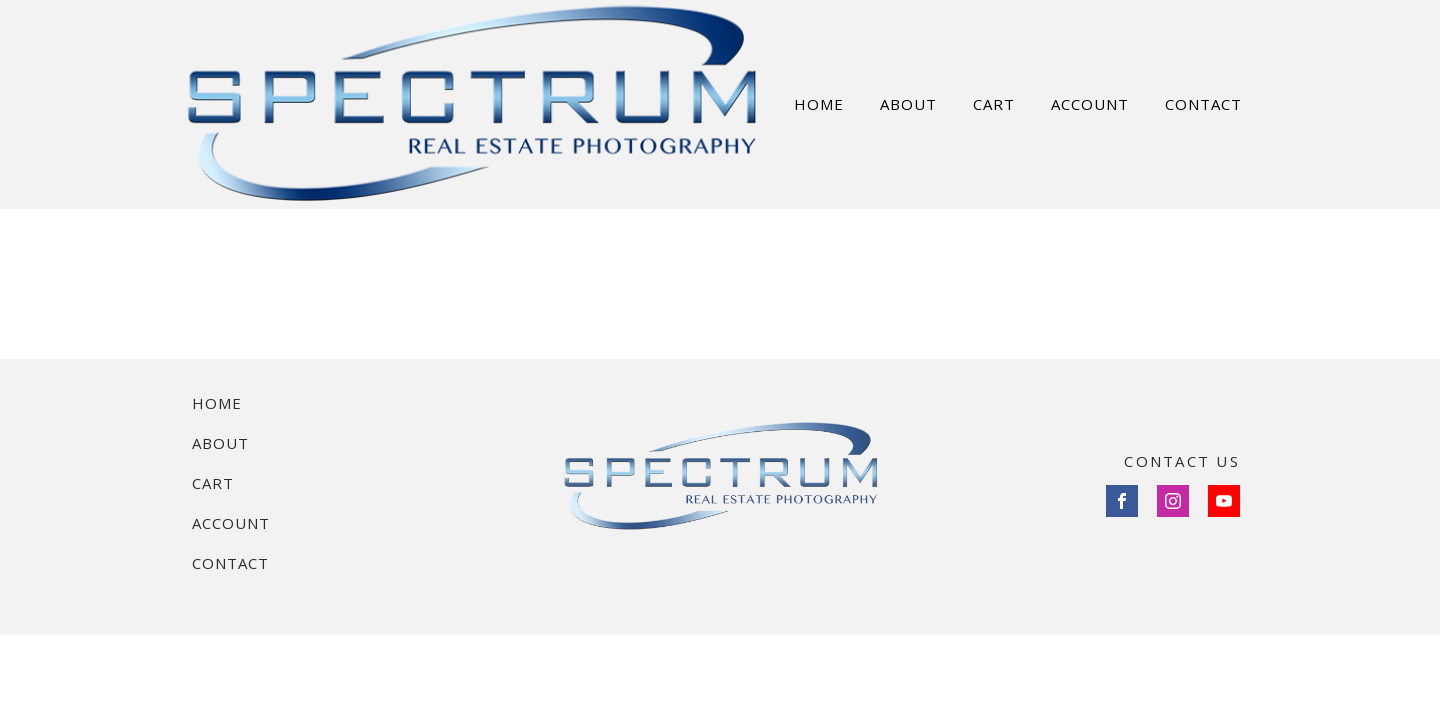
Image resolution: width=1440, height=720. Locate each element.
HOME (819, 104)
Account (231, 523)
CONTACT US (1182, 461)
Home (217, 403)
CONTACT (1203, 104)
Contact (230, 563)
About (220, 443)
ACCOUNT (1090, 104)
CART (994, 104)
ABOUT (908, 104)
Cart (213, 483)
